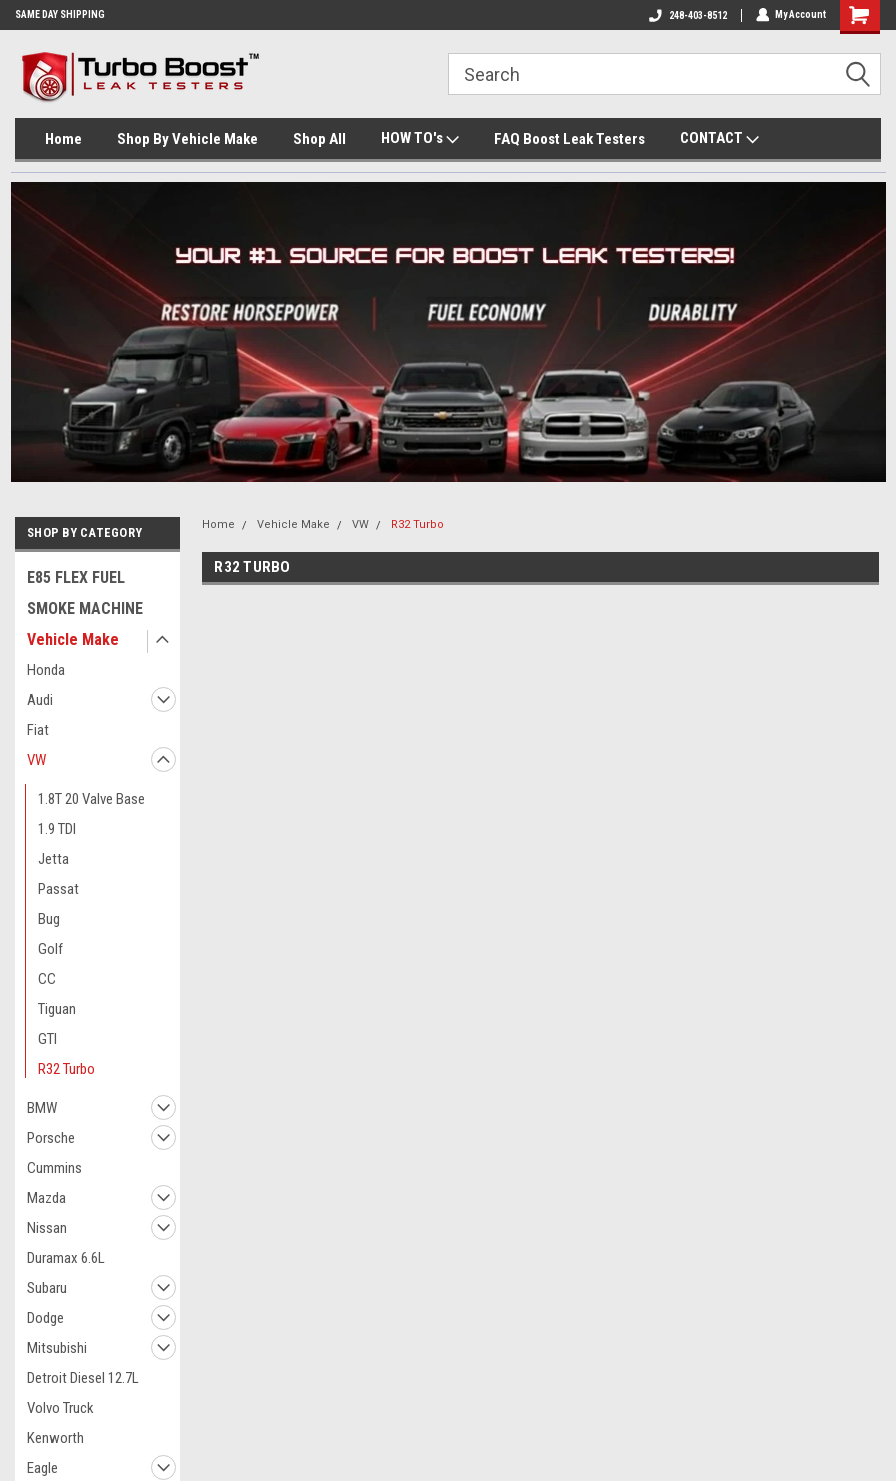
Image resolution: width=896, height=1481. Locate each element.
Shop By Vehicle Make (187, 139)
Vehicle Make (73, 639)
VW (36, 760)
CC (47, 979)
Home (63, 139)
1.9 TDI (57, 829)
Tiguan (57, 1009)
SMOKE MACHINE (85, 608)
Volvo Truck (60, 1408)
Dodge (45, 1318)
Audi (40, 700)
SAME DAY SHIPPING (60, 14)
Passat (58, 889)
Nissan (47, 1228)
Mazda (46, 1198)
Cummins (54, 1168)
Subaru (47, 1288)
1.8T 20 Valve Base (91, 799)
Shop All (319, 139)
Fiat (38, 730)
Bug (49, 919)
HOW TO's (420, 139)
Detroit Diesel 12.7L (83, 1378)
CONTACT (719, 139)
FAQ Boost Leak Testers (569, 139)
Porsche (51, 1138)
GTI (47, 1039)
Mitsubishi (57, 1348)
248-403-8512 (687, 15)
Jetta (53, 859)
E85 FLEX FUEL (76, 577)
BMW (42, 1108)
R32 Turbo (66, 1069)
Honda (46, 670)
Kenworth (55, 1438)
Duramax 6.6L (66, 1258)
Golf (50, 949)
